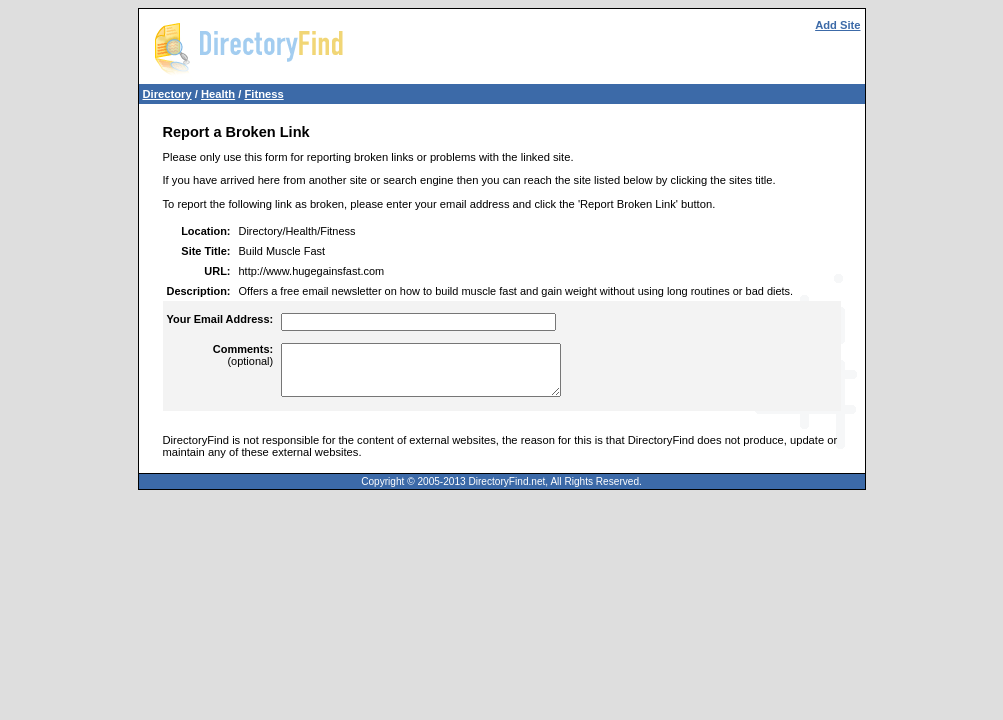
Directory (167, 94)
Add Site (837, 25)
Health (218, 94)
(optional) (243, 355)
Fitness (263, 94)
